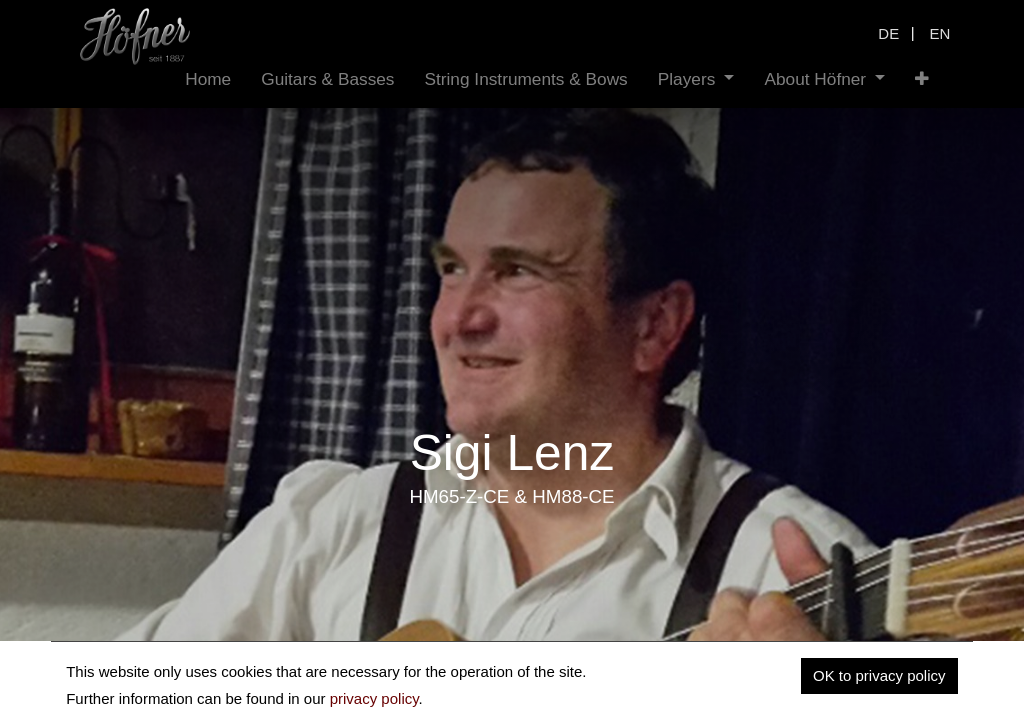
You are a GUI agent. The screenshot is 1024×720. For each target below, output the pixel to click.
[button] (922, 79)
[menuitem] (208, 79)
